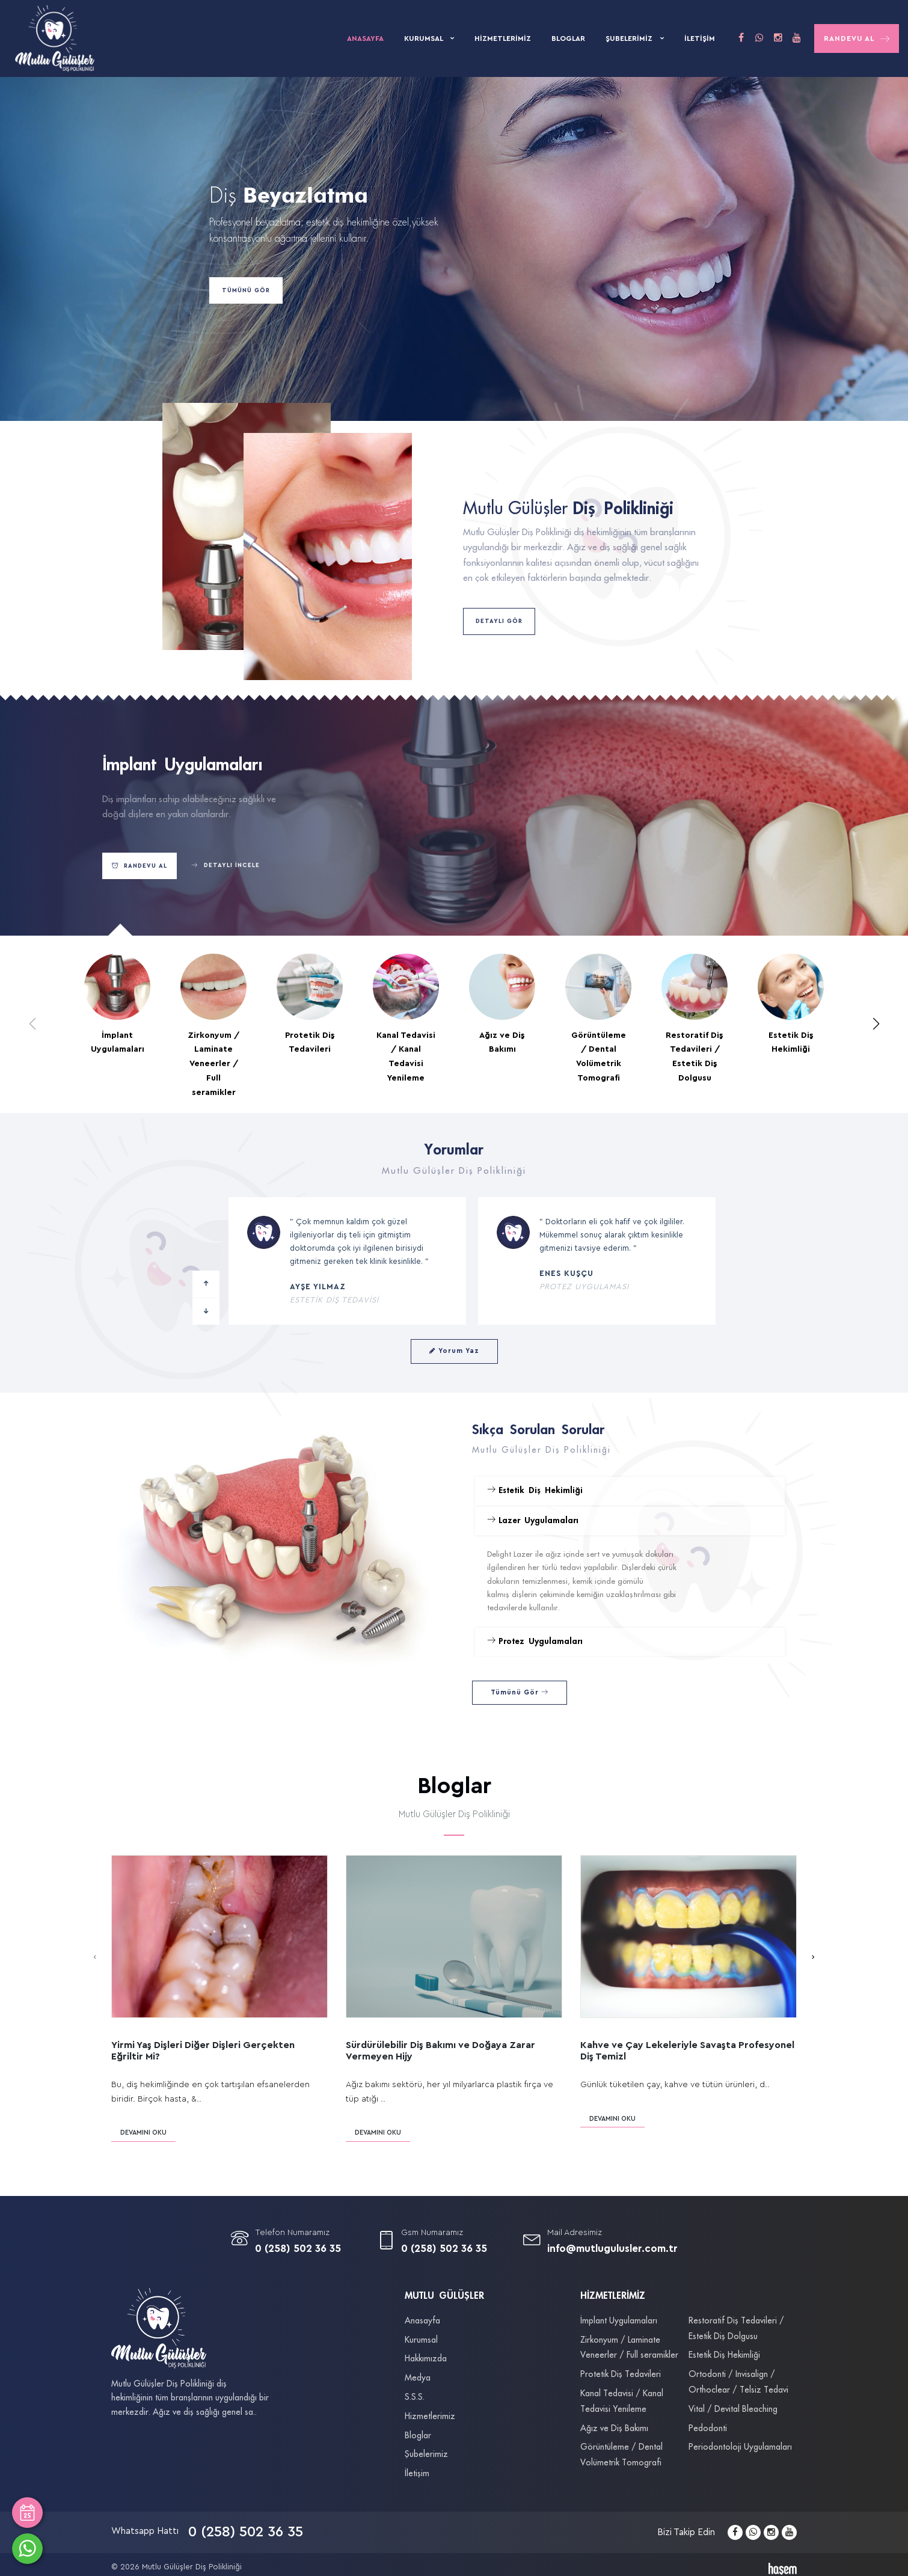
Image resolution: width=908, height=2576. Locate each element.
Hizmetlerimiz (502, 38)
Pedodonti (708, 2428)
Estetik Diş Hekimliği (535, 1490)
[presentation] (94, 1956)
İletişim (699, 38)
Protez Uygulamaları (535, 1641)
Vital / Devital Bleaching (733, 2409)
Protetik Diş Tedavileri (620, 2374)
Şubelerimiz (630, 38)
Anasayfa (365, 38)
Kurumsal (424, 38)
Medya (418, 2378)
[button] (876, 1024)
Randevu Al (856, 38)
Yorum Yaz (454, 1351)
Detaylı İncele (225, 865)
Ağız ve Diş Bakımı (614, 2428)
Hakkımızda (426, 2359)
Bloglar (568, 38)
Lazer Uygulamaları (532, 1520)
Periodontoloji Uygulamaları (740, 2447)
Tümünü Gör (246, 290)
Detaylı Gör (499, 621)
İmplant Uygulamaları (618, 2321)
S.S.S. (415, 2397)
